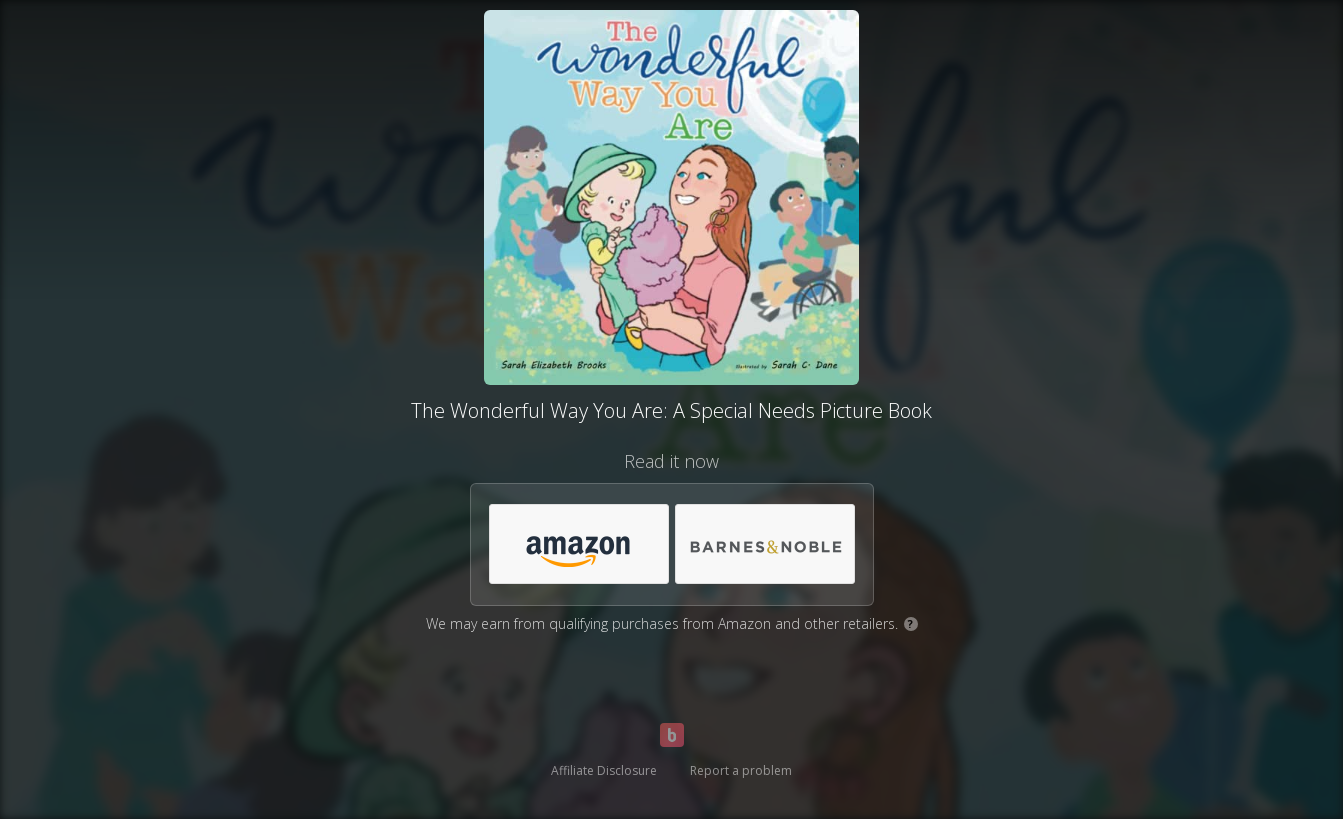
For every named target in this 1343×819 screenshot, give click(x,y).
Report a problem (741, 770)
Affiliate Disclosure (604, 770)
